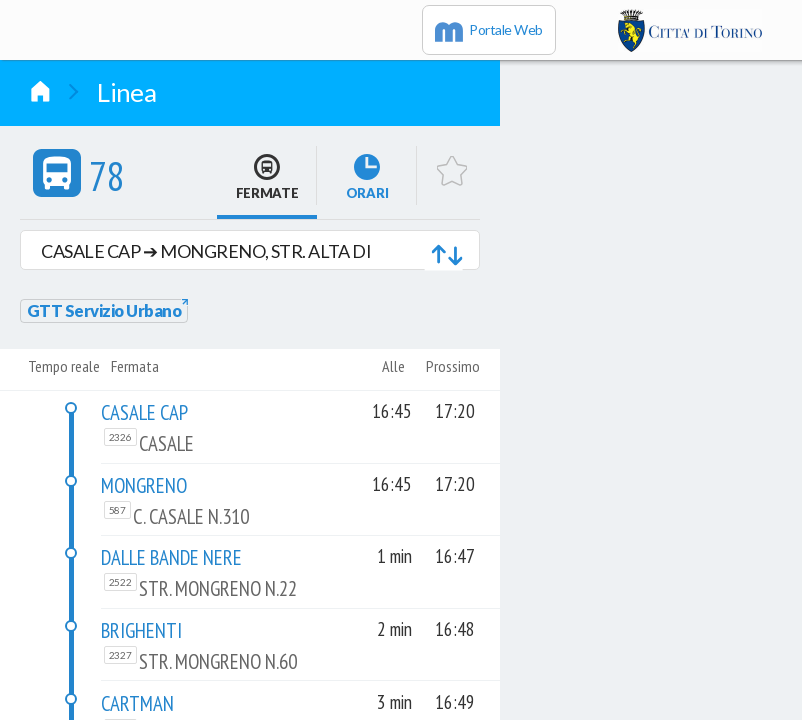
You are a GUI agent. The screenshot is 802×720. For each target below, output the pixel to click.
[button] (250, 250)
